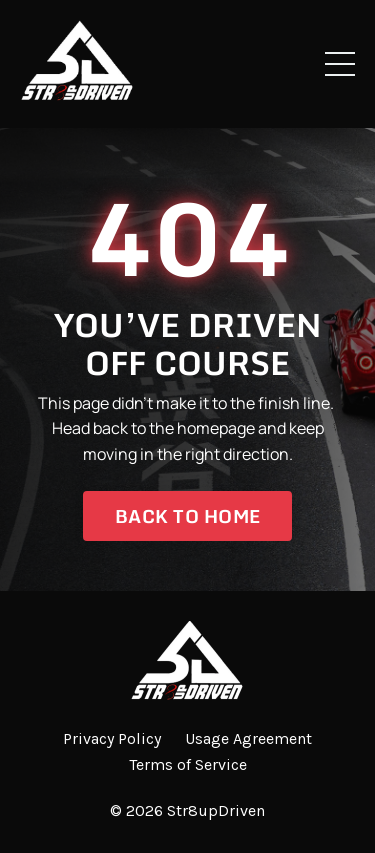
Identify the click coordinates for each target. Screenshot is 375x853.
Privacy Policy (112, 738)
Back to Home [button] (187, 516)
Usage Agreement (248, 738)
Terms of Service (188, 764)
